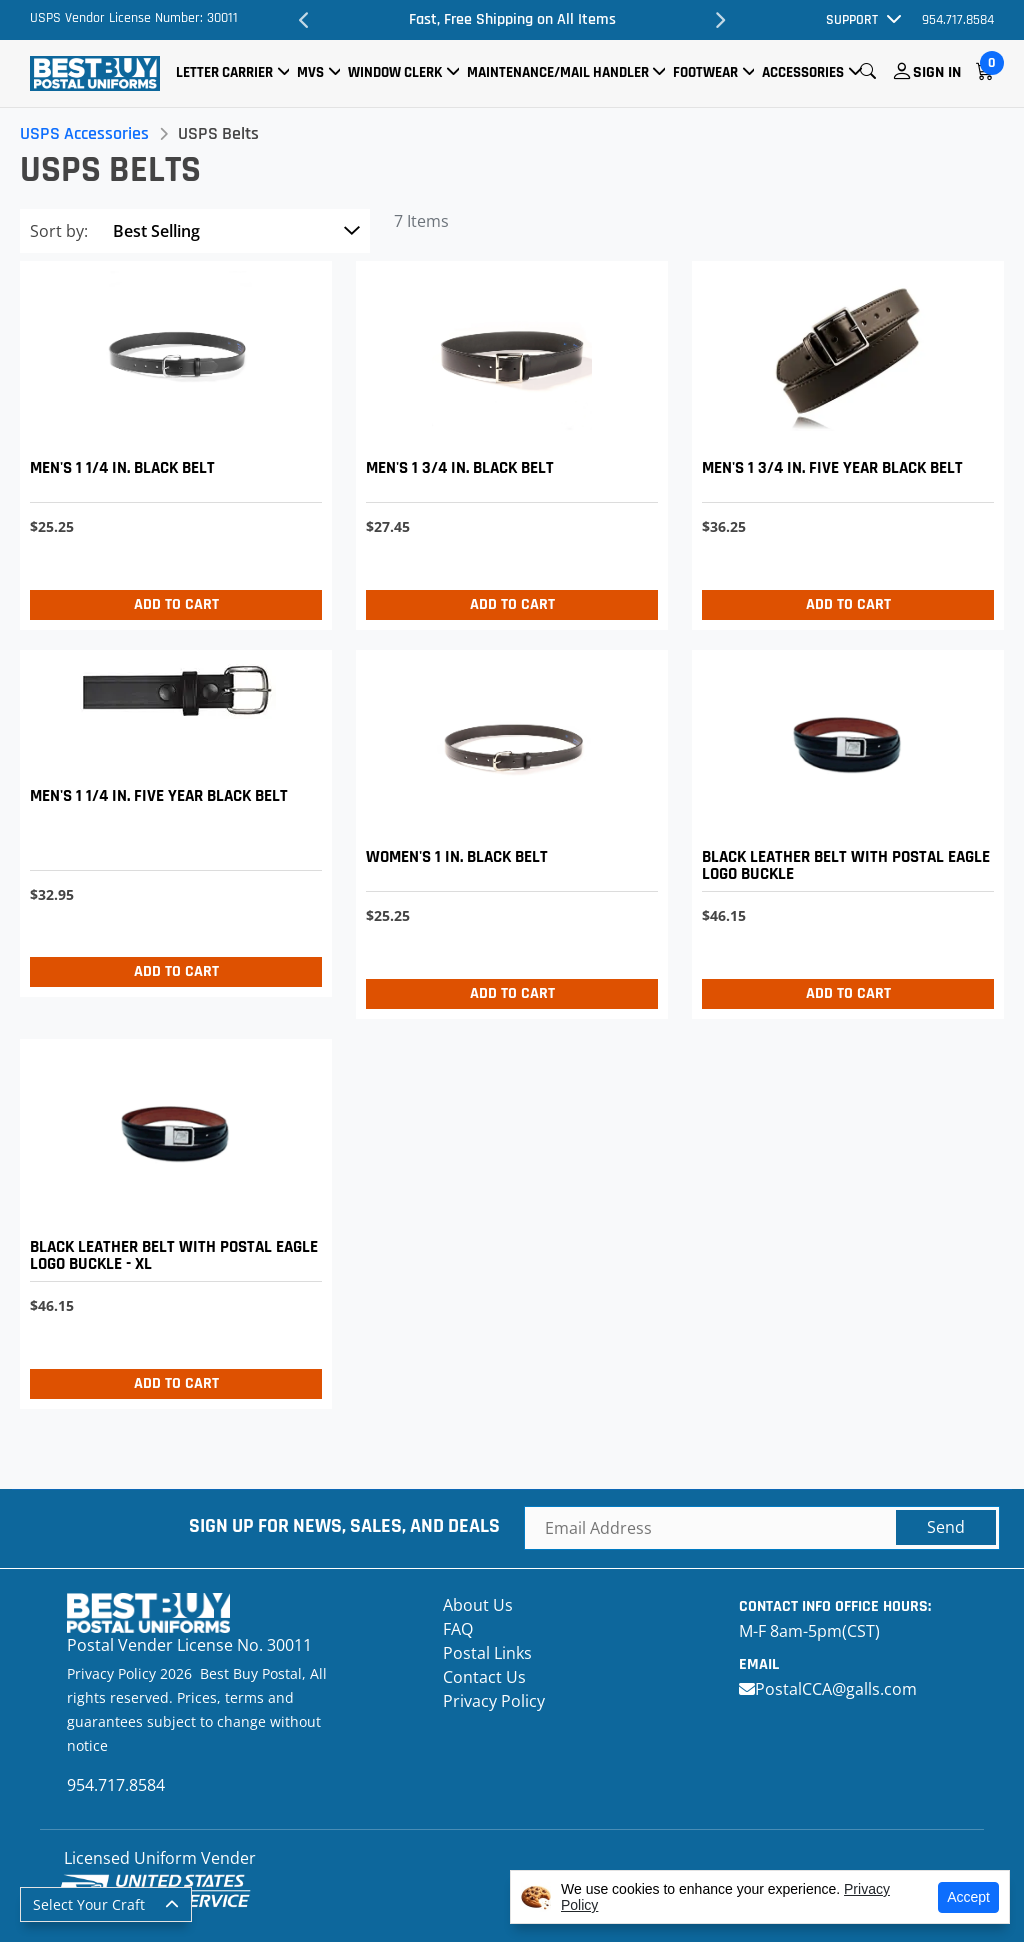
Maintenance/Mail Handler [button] (558, 72)
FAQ (458, 1629)
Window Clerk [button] (395, 72)
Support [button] (852, 20)
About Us (478, 1605)
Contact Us (484, 1677)
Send (946, 1527)
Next (720, 20)
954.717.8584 (958, 20)
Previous (304, 20)
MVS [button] (310, 72)
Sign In (937, 72)
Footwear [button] (705, 72)
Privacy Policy (494, 1701)
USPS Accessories (84, 133)
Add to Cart (176, 604)
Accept (968, 1897)
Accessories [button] (803, 72)
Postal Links (487, 1653)
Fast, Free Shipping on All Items (512, 19)
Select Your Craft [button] (89, 1904)
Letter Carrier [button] (224, 72)
